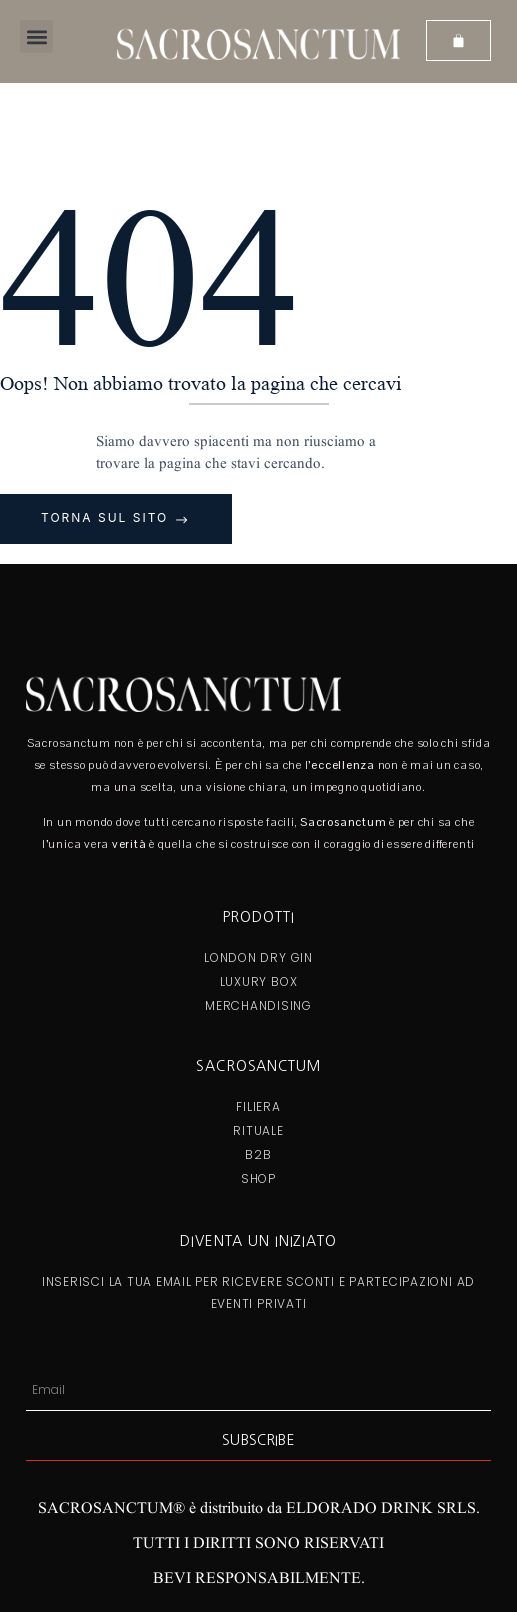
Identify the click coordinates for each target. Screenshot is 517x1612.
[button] (36, 36)
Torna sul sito (107, 517)
